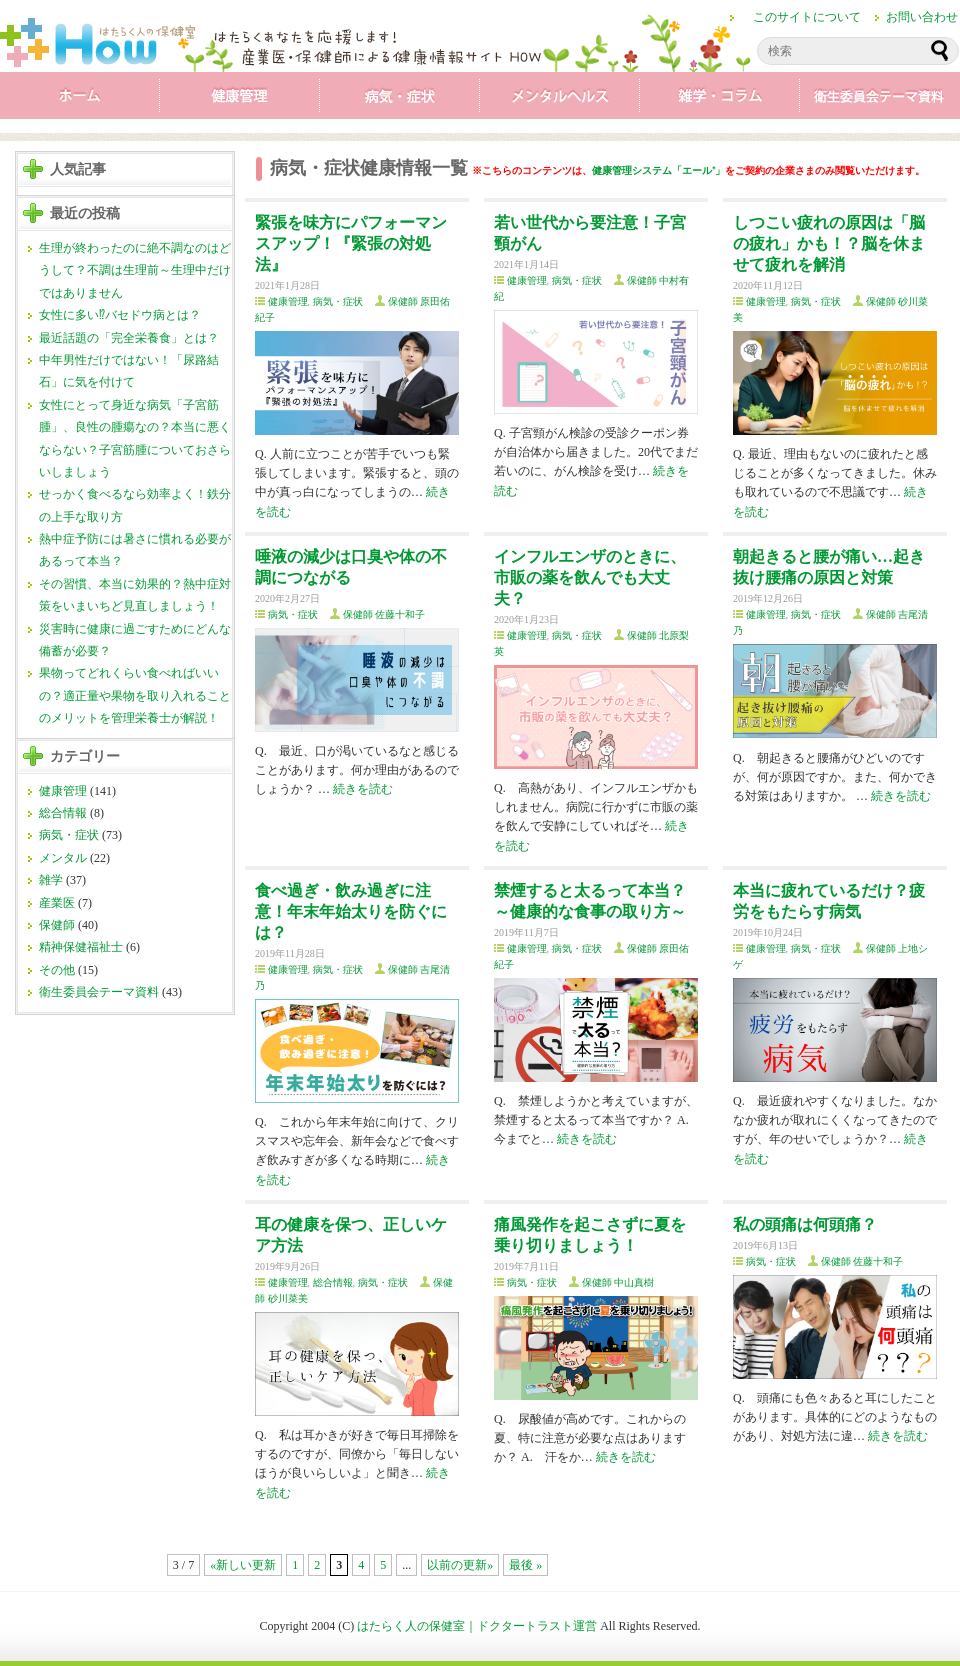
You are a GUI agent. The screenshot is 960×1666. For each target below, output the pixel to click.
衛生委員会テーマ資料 (880, 100)
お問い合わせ (922, 17)
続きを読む (363, 789)
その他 (57, 970)
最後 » (525, 1565)
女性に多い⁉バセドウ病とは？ (120, 315)
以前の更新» (460, 1565)
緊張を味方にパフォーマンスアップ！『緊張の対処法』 (351, 243)
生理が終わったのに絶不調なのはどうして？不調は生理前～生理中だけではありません (135, 270)
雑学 (720, 100)
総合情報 (63, 813)
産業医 (57, 903)
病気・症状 (400, 100)
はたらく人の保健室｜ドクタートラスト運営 (477, 1626)
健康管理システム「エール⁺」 (658, 170)
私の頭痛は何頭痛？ (805, 1224)
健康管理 (240, 100)
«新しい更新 (243, 1565)
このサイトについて (807, 17)
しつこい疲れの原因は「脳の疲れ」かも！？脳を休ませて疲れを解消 (829, 243)
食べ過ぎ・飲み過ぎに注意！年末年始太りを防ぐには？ (351, 911)
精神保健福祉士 (81, 947)
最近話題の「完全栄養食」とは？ (129, 338)
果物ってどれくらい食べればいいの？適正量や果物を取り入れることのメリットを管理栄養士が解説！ (135, 695)
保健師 (57, 925)
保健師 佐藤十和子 (384, 614)
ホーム (80, 100)
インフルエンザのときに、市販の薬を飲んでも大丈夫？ (590, 577)
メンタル (560, 100)
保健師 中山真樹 (618, 1282)
